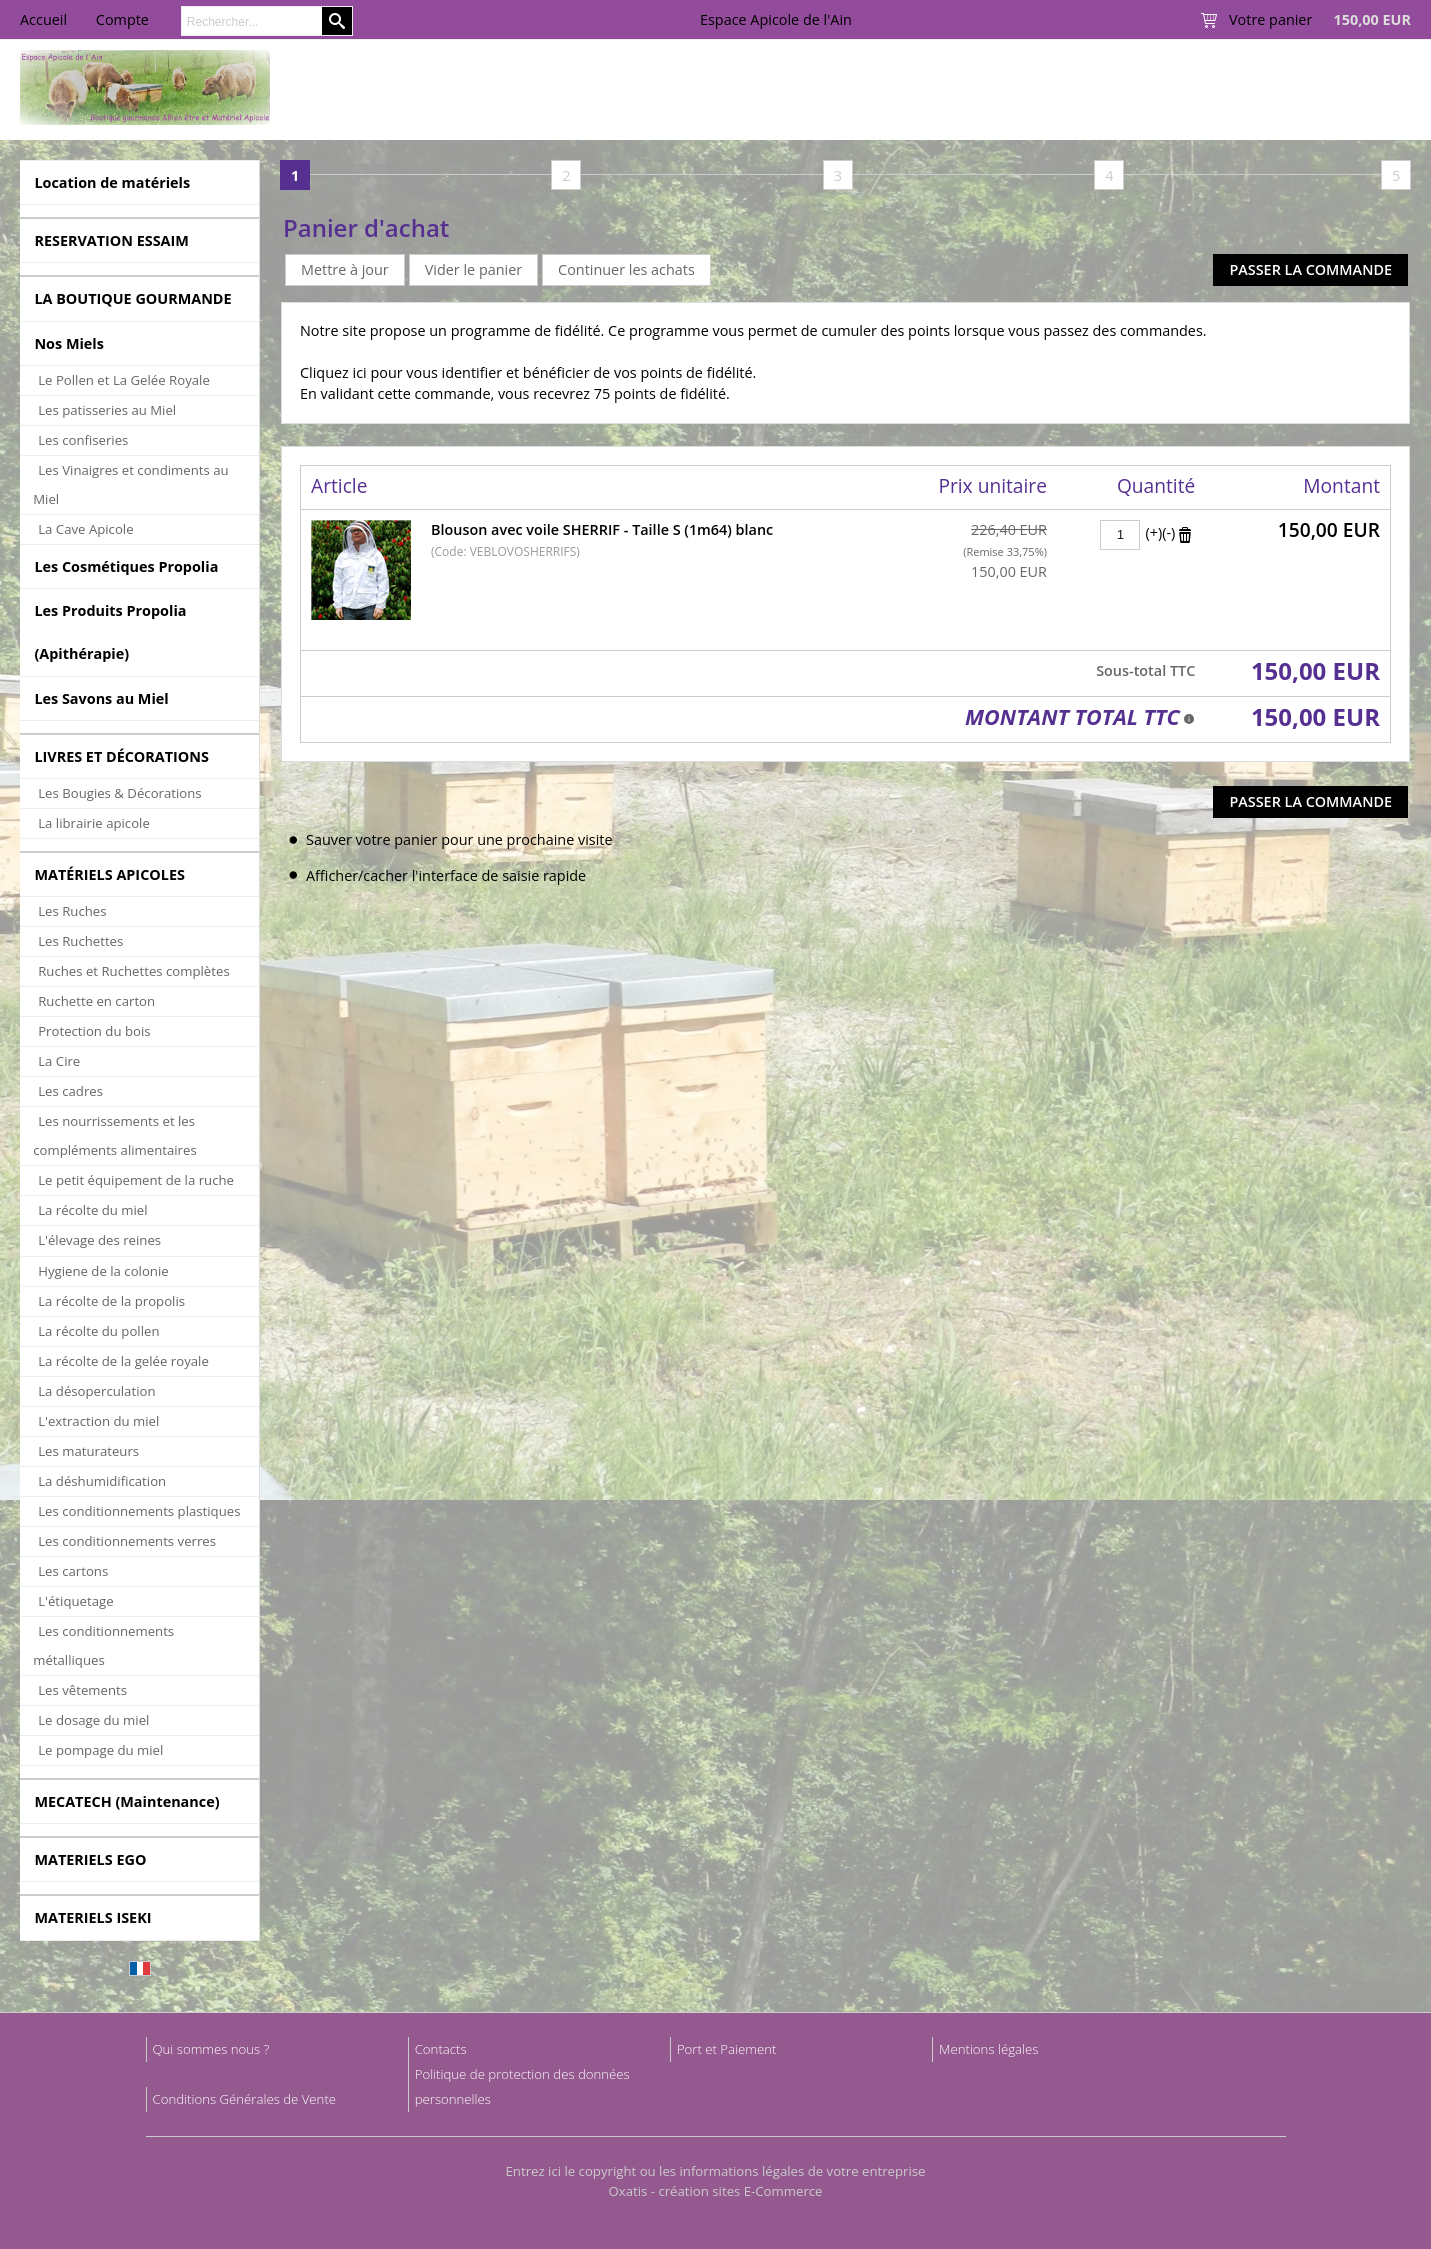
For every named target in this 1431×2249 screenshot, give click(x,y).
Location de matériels (112, 182)
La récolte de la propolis (111, 1301)
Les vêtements (82, 1690)
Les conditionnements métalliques (103, 1645)
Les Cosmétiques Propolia (126, 566)
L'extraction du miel (98, 1421)
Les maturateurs (88, 1451)
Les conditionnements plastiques (139, 1511)
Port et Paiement (727, 2049)
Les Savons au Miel (101, 698)
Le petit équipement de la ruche (136, 1180)
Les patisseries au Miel (107, 410)
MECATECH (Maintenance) (126, 1801)
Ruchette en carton (96, 1001)
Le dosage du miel (93, 1720)
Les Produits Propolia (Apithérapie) (110, 632)
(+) (1153, 532)
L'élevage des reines (99, 1240)
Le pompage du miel (100, 1750)
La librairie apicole (94, 823)
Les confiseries (83, 440)
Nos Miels (69, 343)
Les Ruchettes (80, 941)
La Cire (59, 1061)
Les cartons (73, 1571)
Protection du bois (94, 1031)
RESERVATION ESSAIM (111, 240)
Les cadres (70, 1091)
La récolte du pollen (98, 1331)
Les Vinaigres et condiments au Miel (130, 484)
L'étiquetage (75, 1601)
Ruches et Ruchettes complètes (133, 971)
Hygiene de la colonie (103, 1271)
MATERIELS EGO (90, 1859)
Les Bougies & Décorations (119, 793)
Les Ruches (72, 911)
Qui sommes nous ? (211, 2049)
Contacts (441, 2049)
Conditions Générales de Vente (245, 2099)
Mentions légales (988, 2049)
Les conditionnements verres (127, 1541)
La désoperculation (96, 1391)
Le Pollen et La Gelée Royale (124, 380)
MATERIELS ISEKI (92, 1917)
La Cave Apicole (85, 529)
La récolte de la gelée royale (123, 1361)
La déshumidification (102, 1481)
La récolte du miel (92, 1210)
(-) (1168, 532)
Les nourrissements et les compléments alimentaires (115, 1135)
